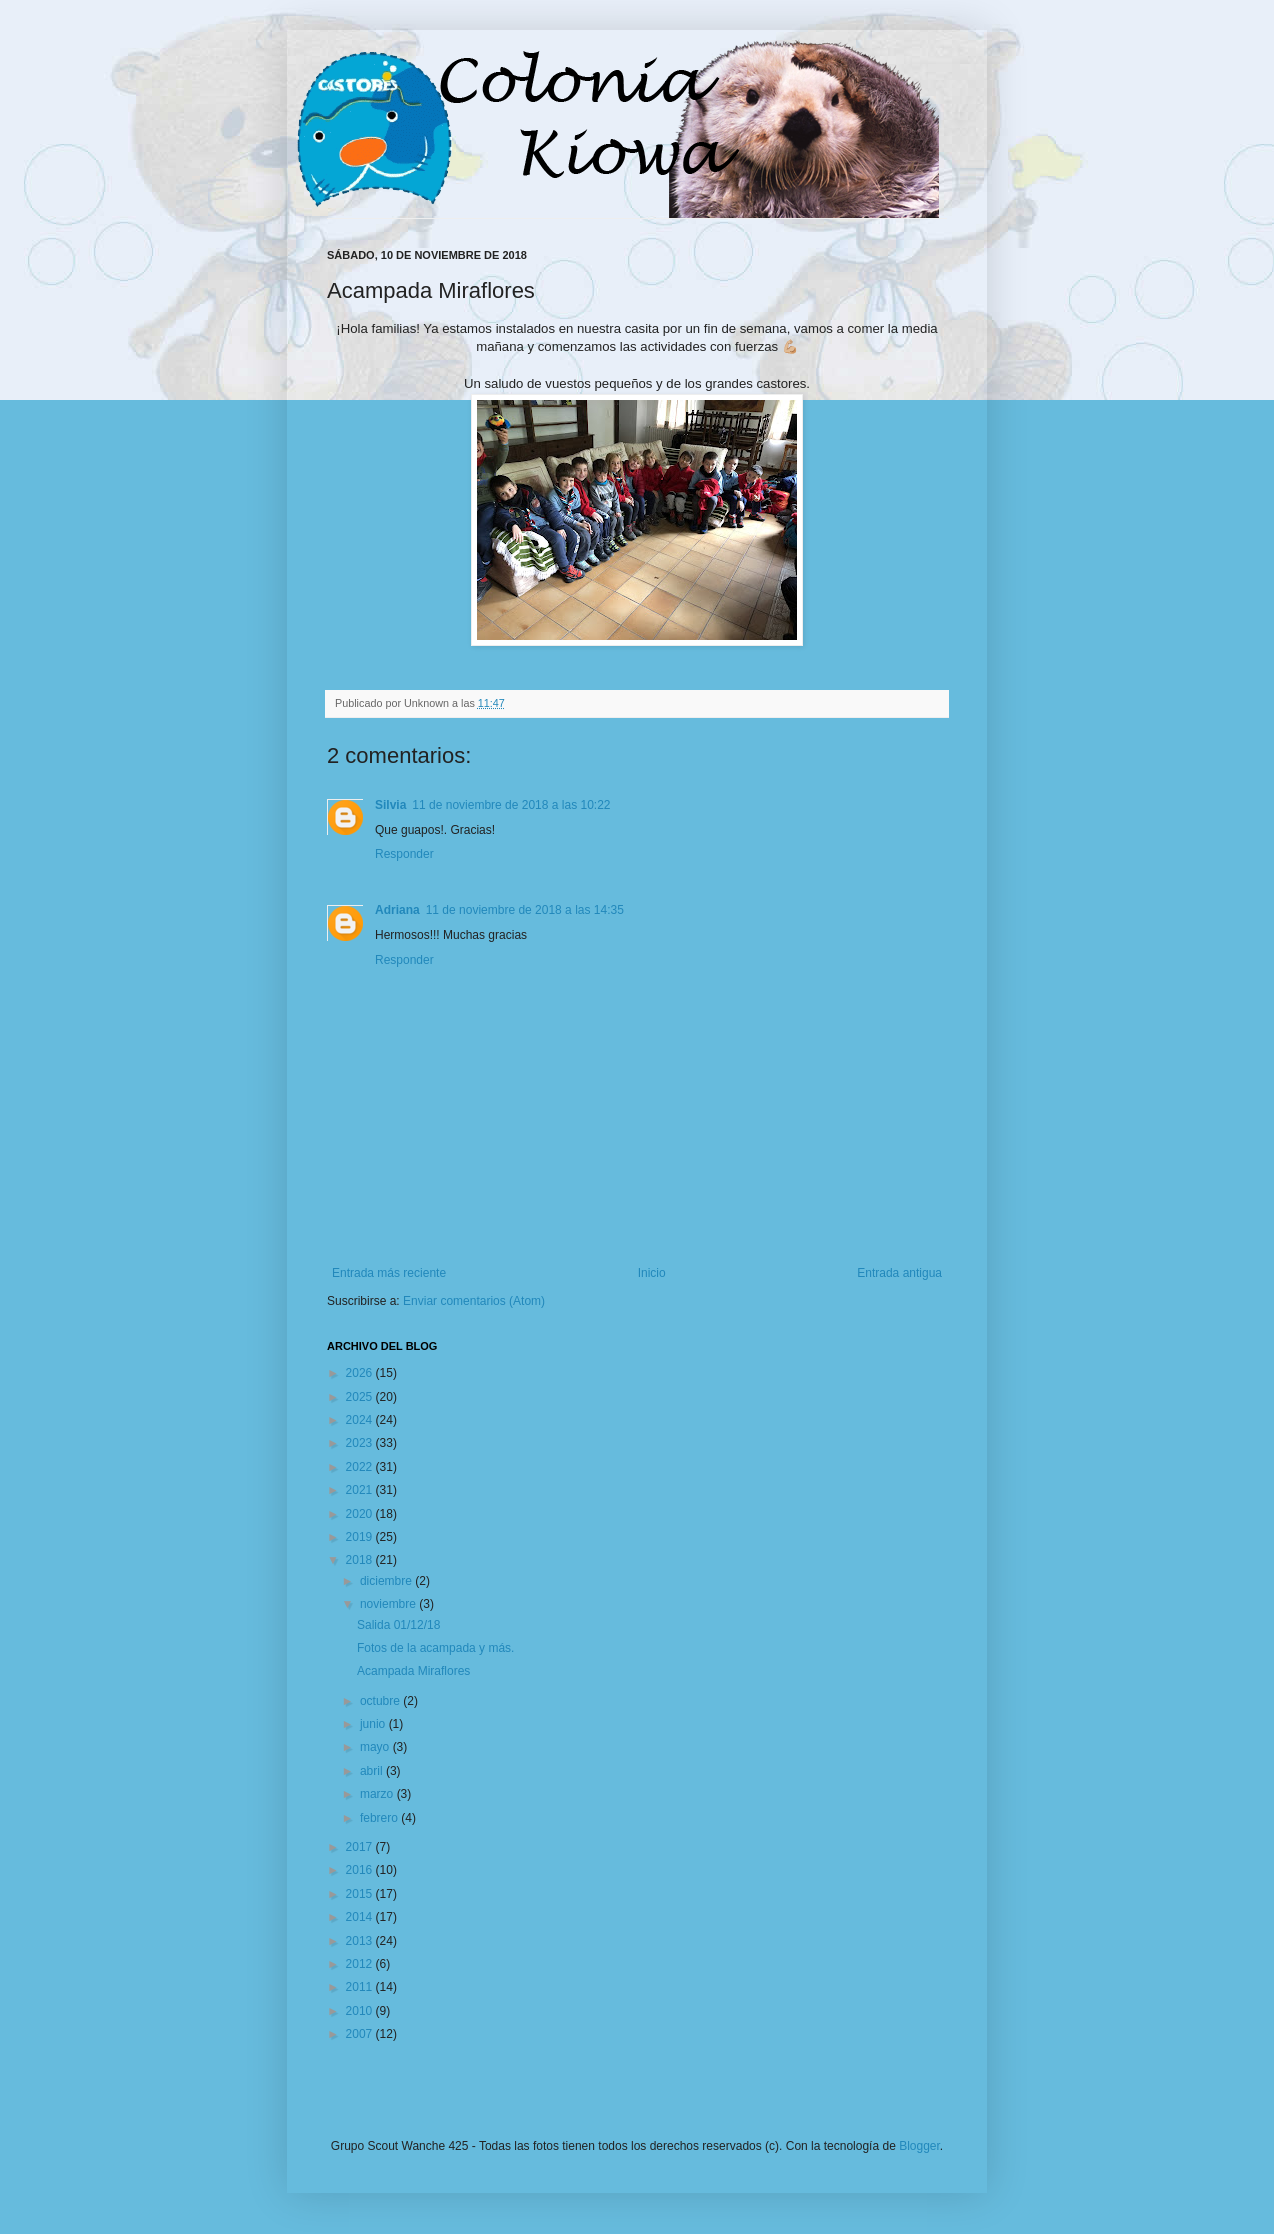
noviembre (389, 1604)
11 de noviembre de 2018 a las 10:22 (511, 805)
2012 (361, 1964)
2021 (361, 1490)
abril (373, 1771)
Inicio (652, 1273)
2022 (361, 1467)
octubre (381, 1701)
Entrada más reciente (389, 1273)
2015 (361, 1894)
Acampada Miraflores (413, 1671)
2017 (361, 1847)
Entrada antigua (899, 1273)
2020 (361, 1514)
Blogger (919, 2146)
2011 (361, 1987)
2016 (361, 1870)
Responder (404, 854)
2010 (361, 2011)
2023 (361, 1443)
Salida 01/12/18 (398, 1625)
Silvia (390, 805)
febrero (380, 1818)
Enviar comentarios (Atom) (474, 1301)
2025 (361, 1397)
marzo (378, 1794)
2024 (361, 1420)
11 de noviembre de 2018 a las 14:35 (525, 910)
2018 (361, 1560)
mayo (376, 1747)
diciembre (387, 1581)
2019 (361, 1537)
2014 (361, 1917)
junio (374, 1724)
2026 (361, 1373)
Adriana (397, 910)
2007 (361, 2034)
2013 (361, 1941)
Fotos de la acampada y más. (435, 1648)
